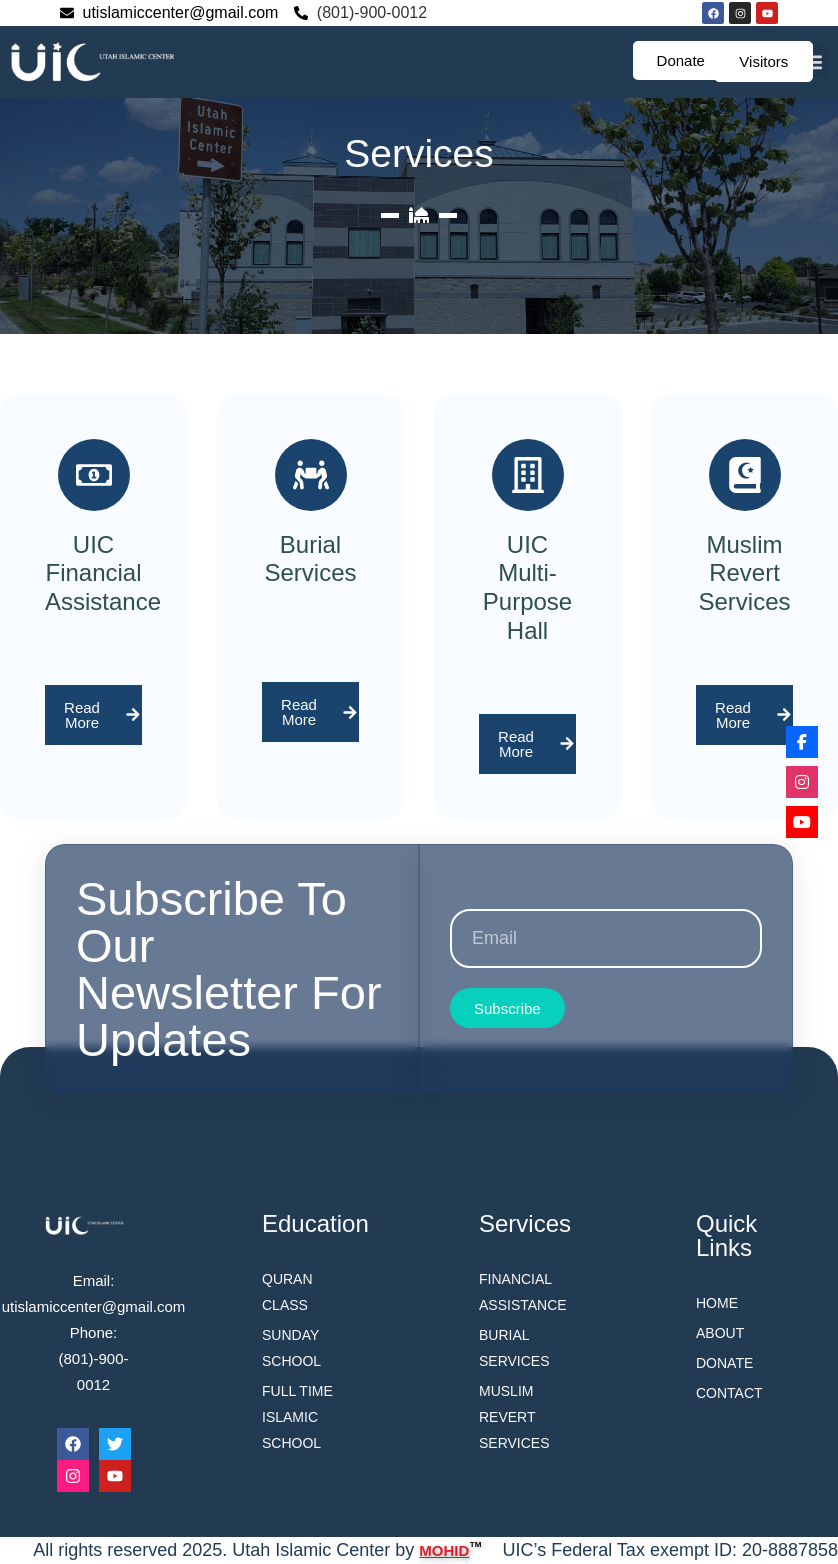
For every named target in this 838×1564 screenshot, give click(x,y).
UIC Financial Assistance (103, 573)
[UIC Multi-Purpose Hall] (528, 475)
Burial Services (310, 559)
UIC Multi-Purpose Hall (527, 587)
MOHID (444, 1548)
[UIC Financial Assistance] (94, 475)
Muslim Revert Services (744, 573)
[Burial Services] (311, 475)
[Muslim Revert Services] (745, 475)
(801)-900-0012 (372, 12)
